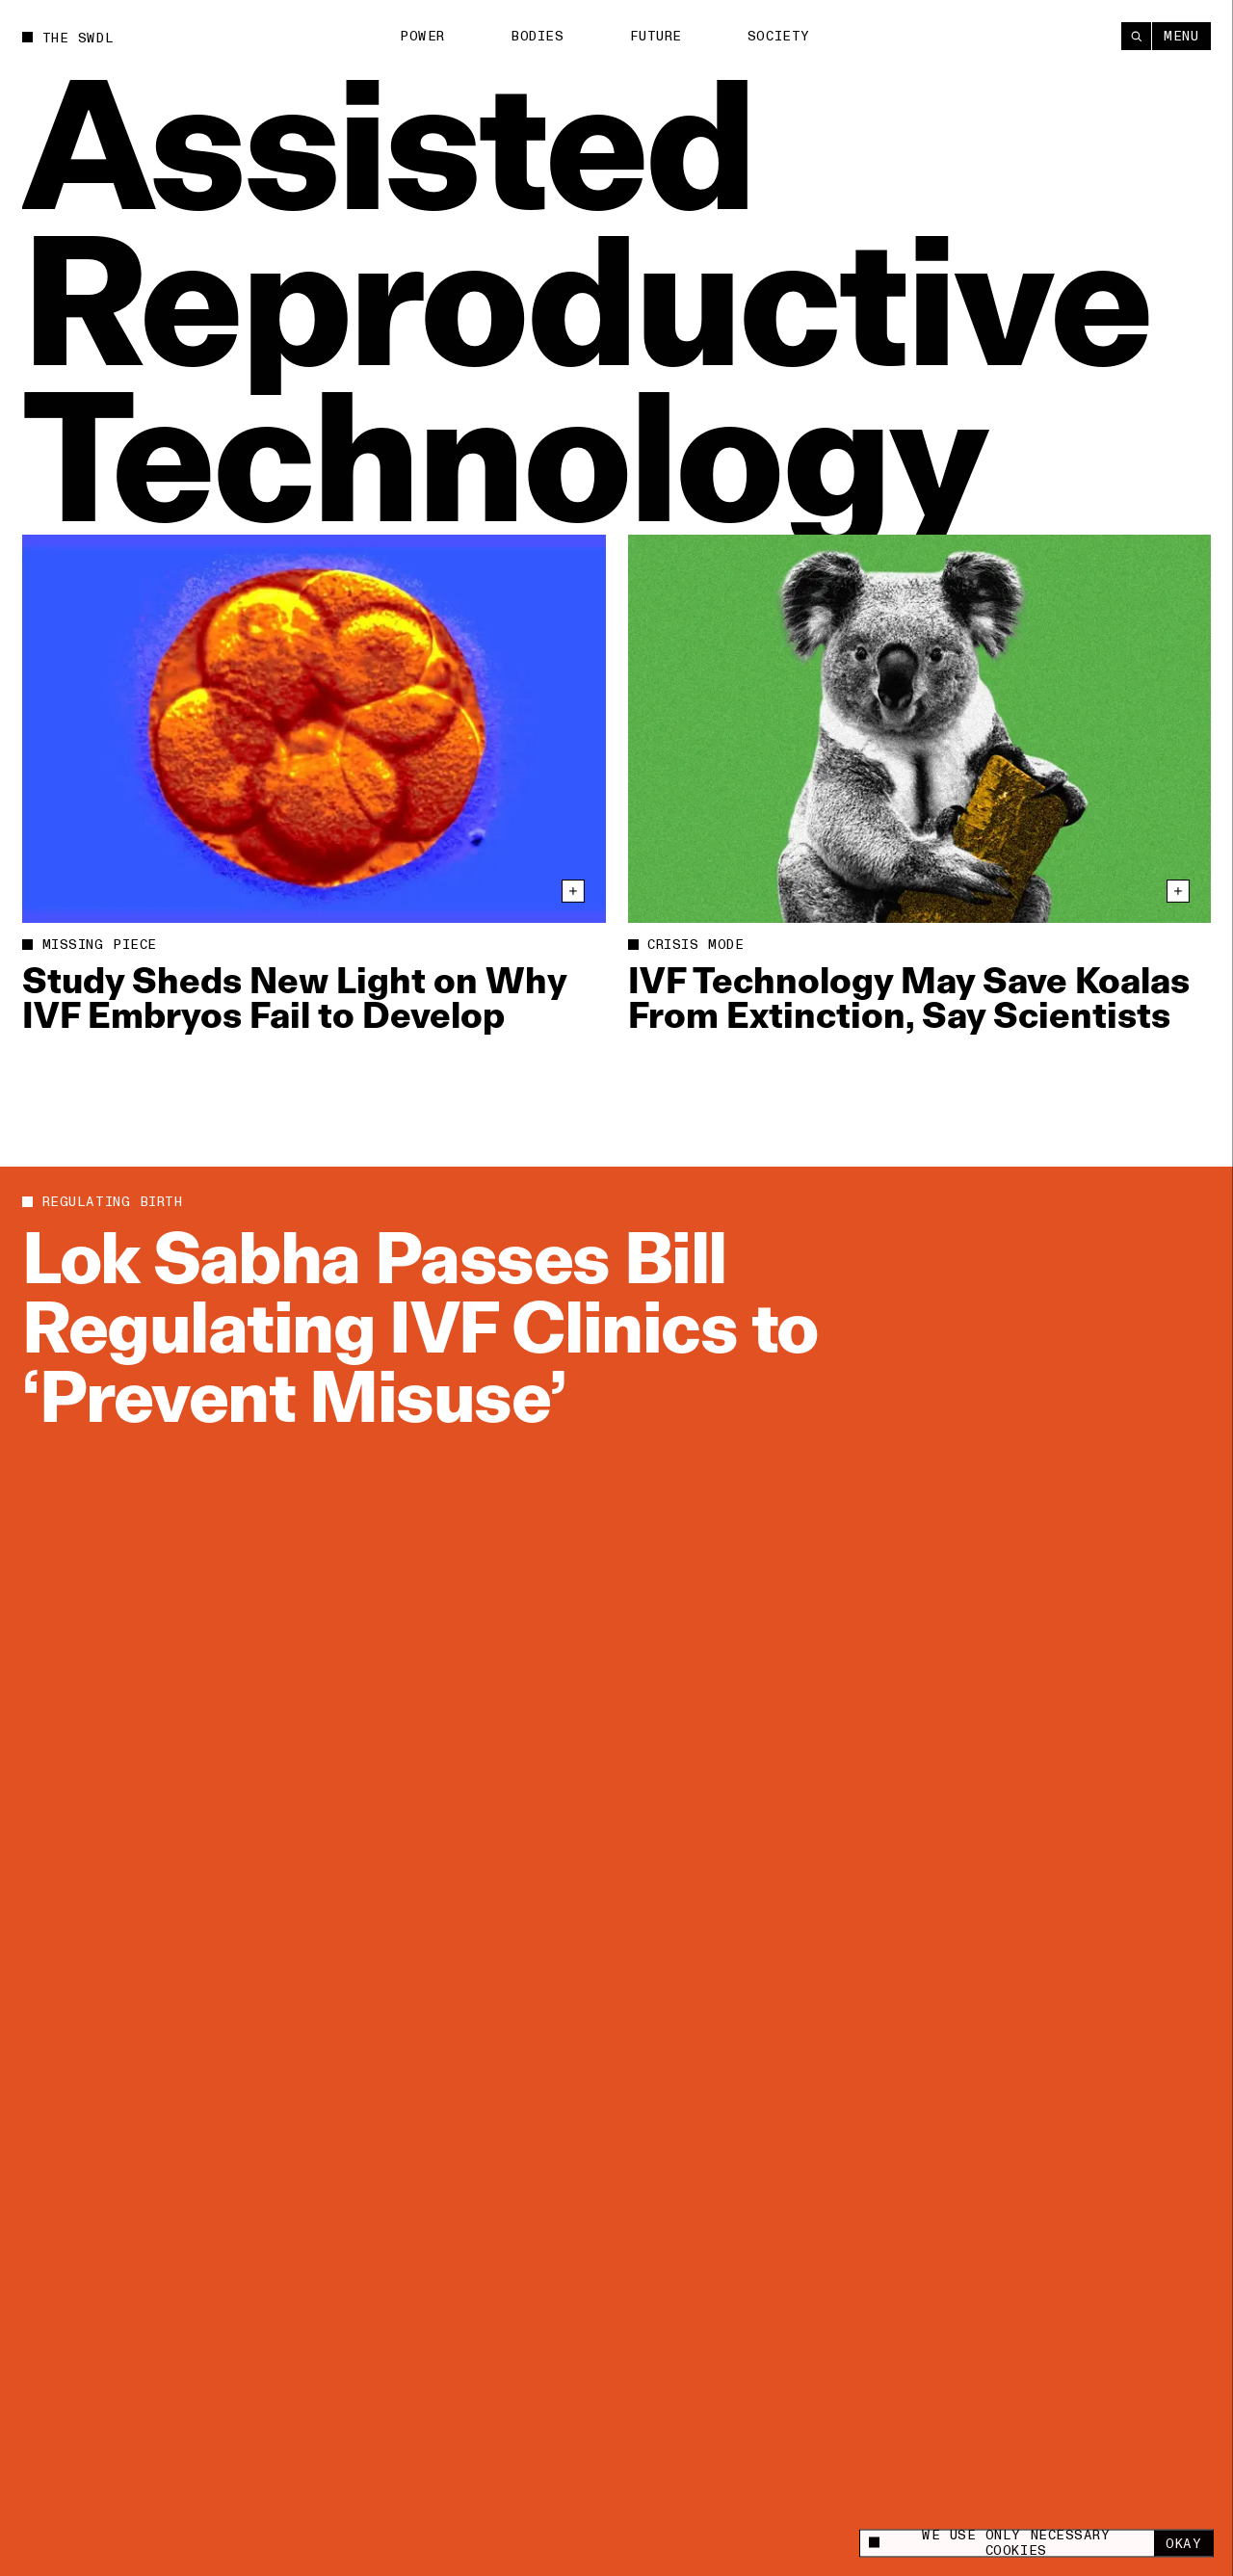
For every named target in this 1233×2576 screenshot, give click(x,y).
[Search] (1136, 36)
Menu (1181, 36)
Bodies (537, 36)
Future (656, 36)
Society (779, 36)
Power (422, 36)
